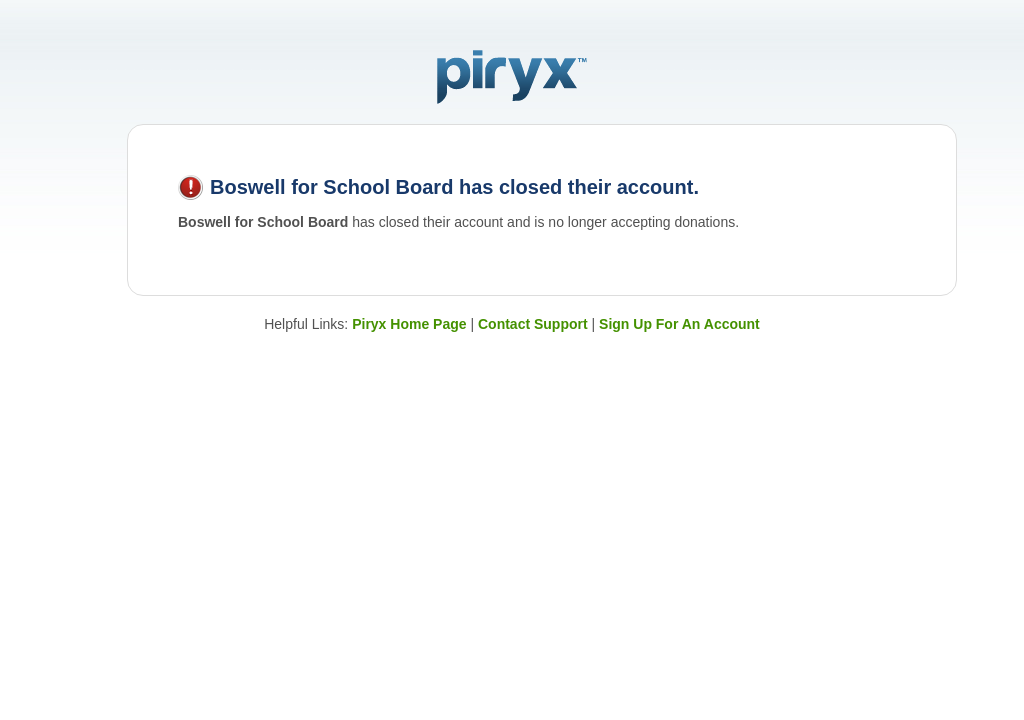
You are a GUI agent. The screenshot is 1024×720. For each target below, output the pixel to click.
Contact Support (533, 324)
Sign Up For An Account (679, 324)
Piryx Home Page (409, 324)
